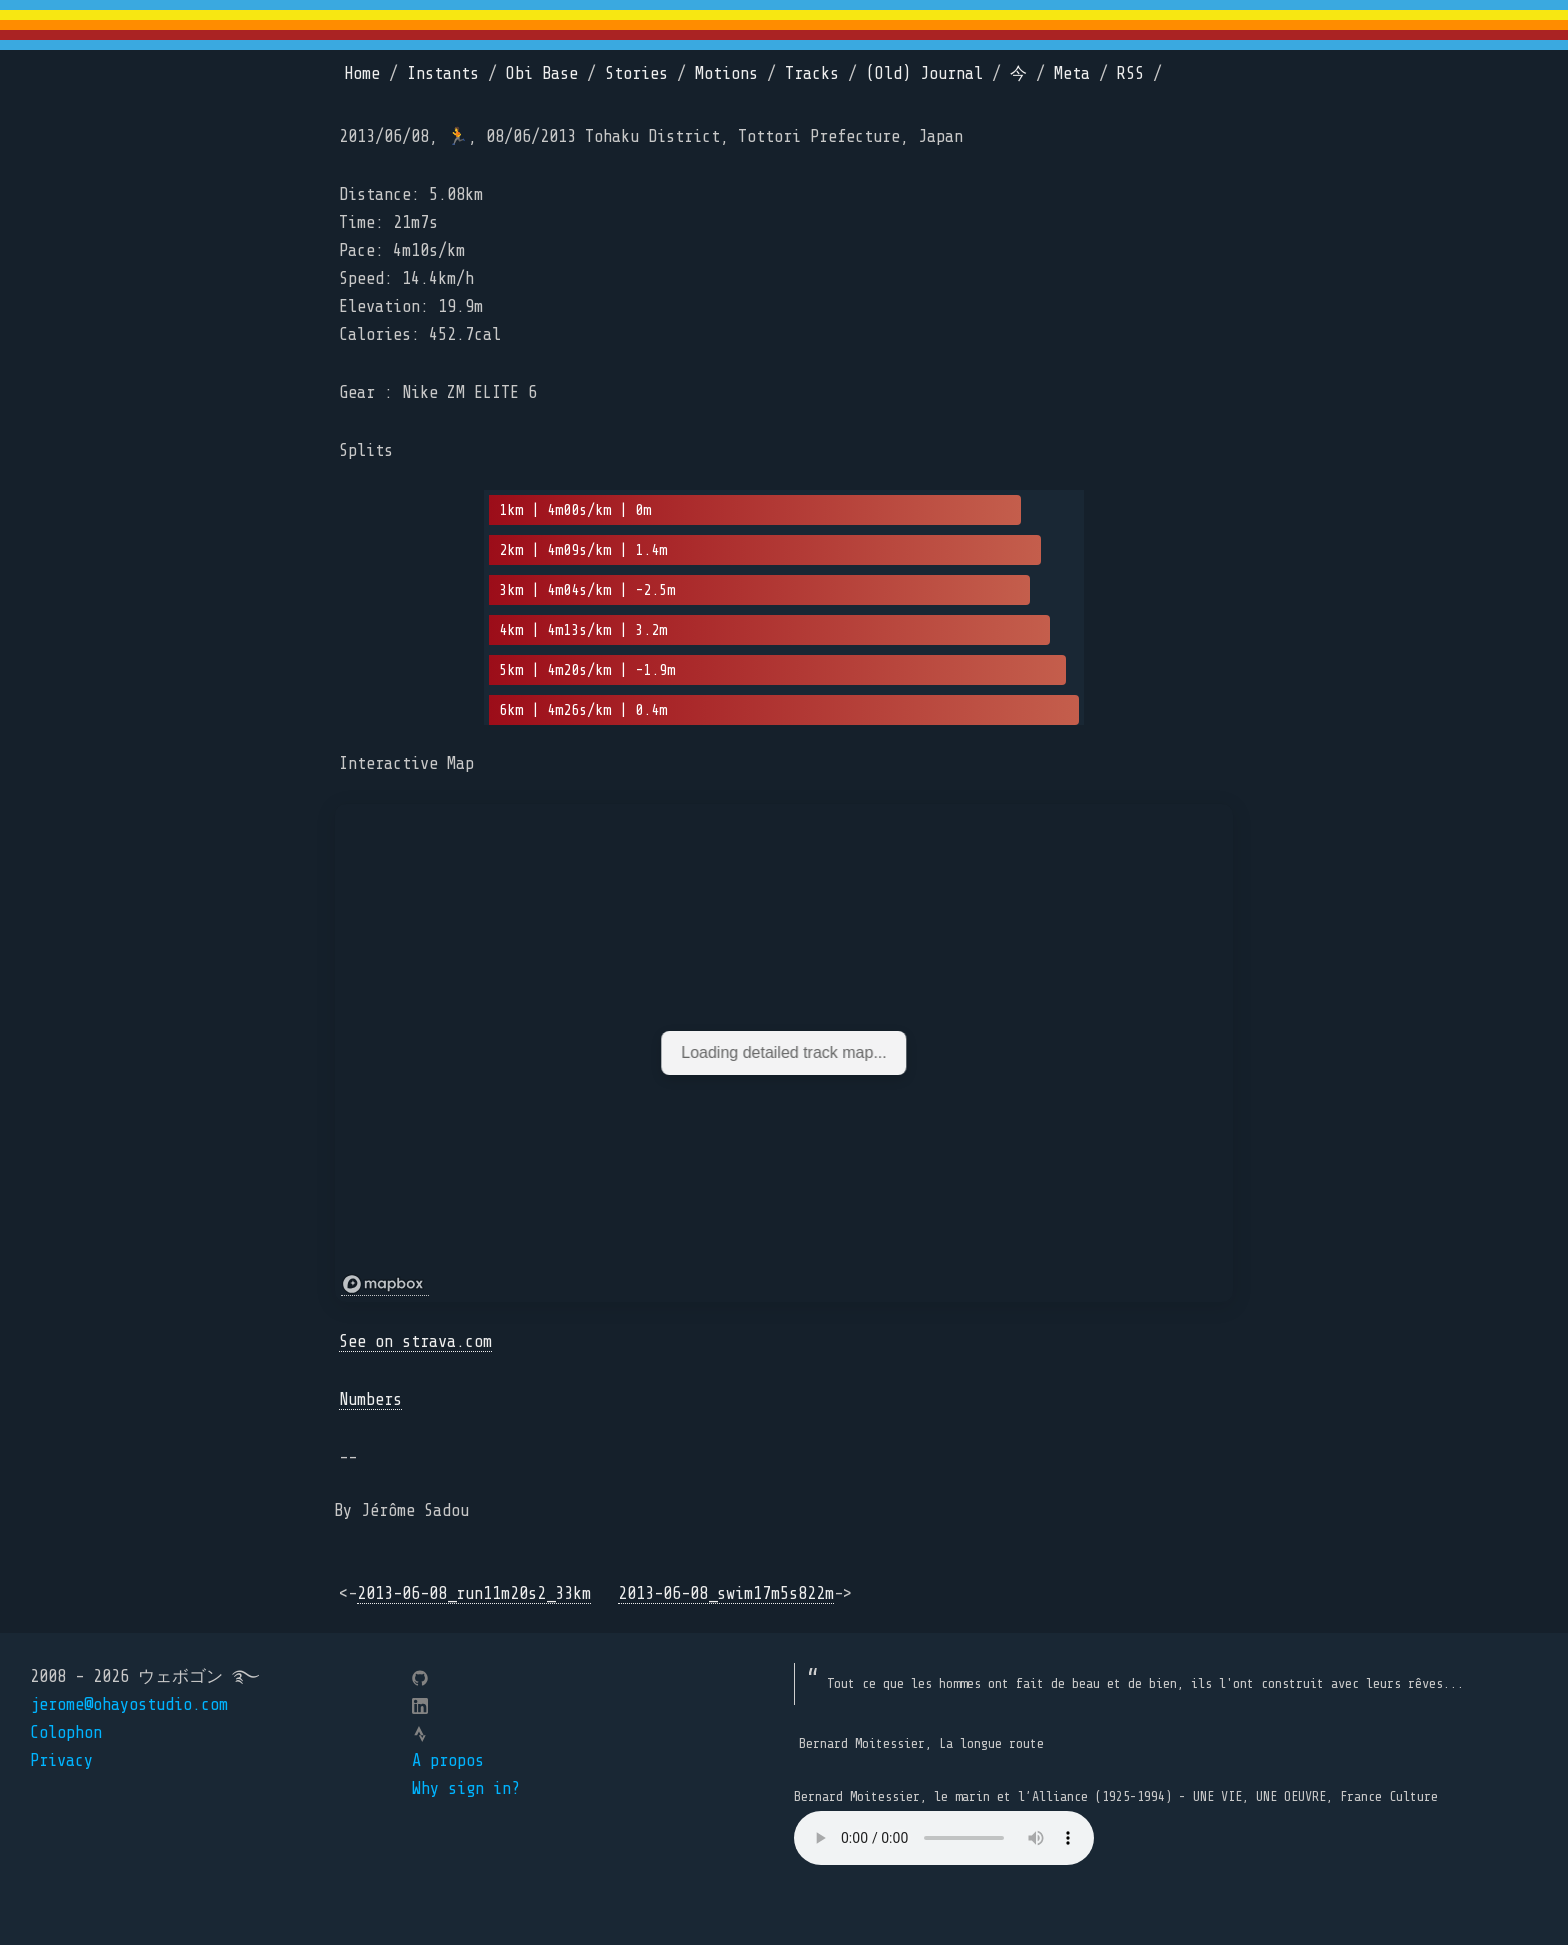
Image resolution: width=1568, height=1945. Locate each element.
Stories (636, 73)
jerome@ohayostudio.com (129, 1704)
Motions (726, 73)
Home (362, 73)
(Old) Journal (924, 73)
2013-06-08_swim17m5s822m (726, 1593)
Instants (443, 73)
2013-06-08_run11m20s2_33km (474, 1593)
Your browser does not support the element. (944, 1838)
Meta (1072, 73)
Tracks (812, 73)
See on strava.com (415, 1341)
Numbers (370, 1399)
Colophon (66, 1732)
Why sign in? (466, 1788)
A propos (448, 1760)
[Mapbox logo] (385, 1284)
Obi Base (542, 73)
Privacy (61, 1760)
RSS (1130, 73)
